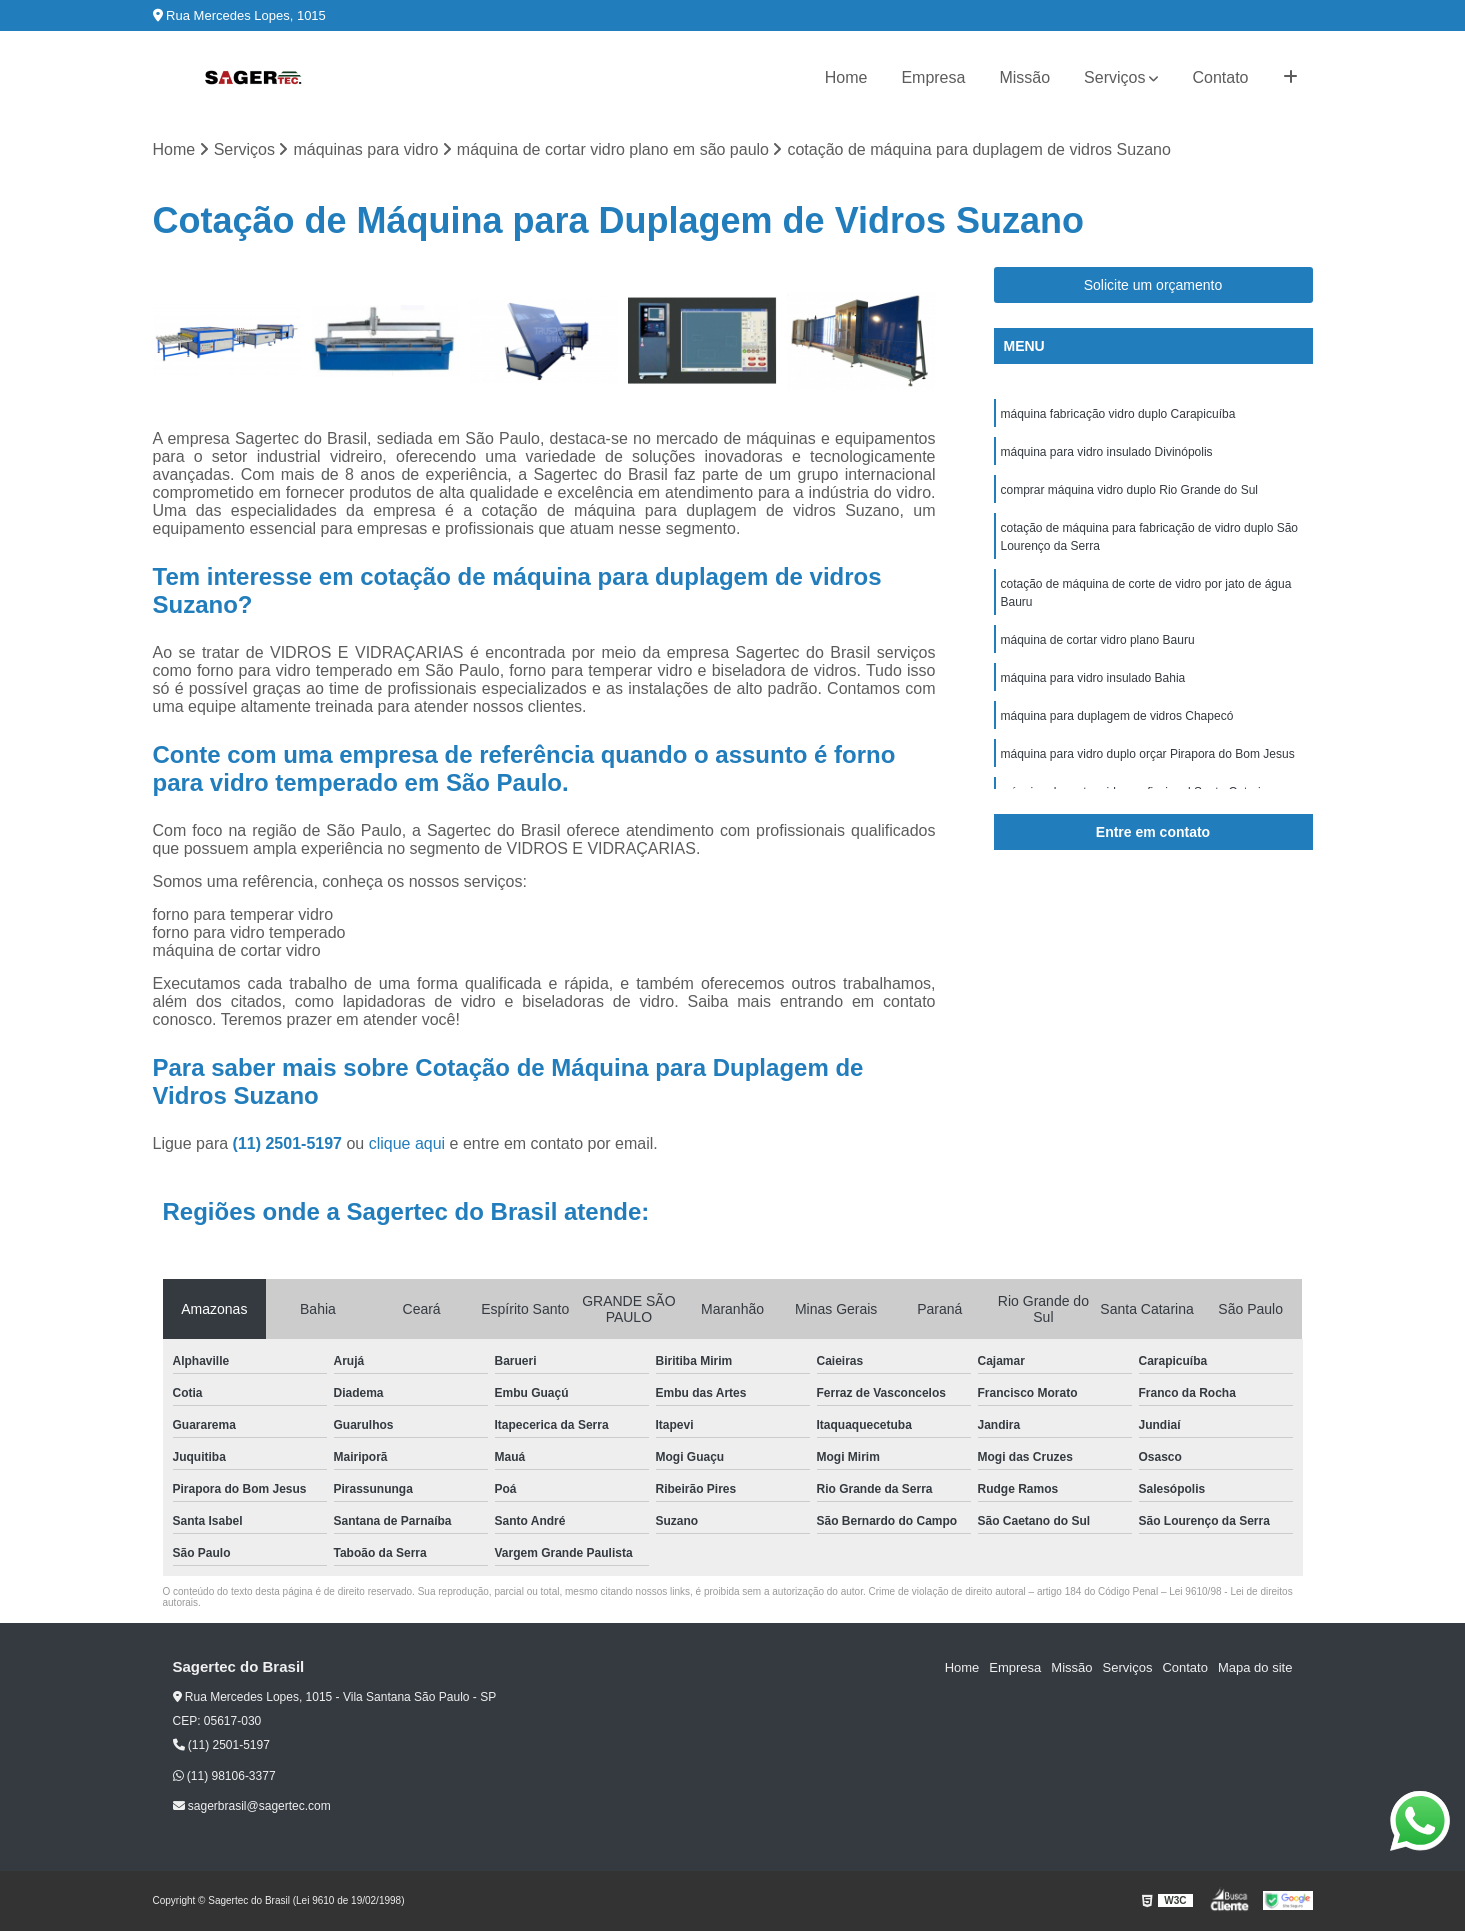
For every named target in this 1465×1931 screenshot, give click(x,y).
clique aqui (407, 1143)
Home (846, 77)
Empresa (933, 77)
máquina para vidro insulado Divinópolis (1107, 452)
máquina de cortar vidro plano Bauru (1098, 640)
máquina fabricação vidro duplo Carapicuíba (1118, 414)
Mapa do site (1255, 1667)
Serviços (1114, 77)
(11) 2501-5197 (290, 1143)
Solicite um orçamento (1153, 285)
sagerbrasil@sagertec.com (252, 1806)
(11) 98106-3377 (224, 1776)
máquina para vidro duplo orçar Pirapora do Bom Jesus (1148, 754)
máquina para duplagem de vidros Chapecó (1117, 716)
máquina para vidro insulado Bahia (1093, 678)
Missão (1024, 77)
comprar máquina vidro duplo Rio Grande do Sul (1129, 490)
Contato (1220, 77)
